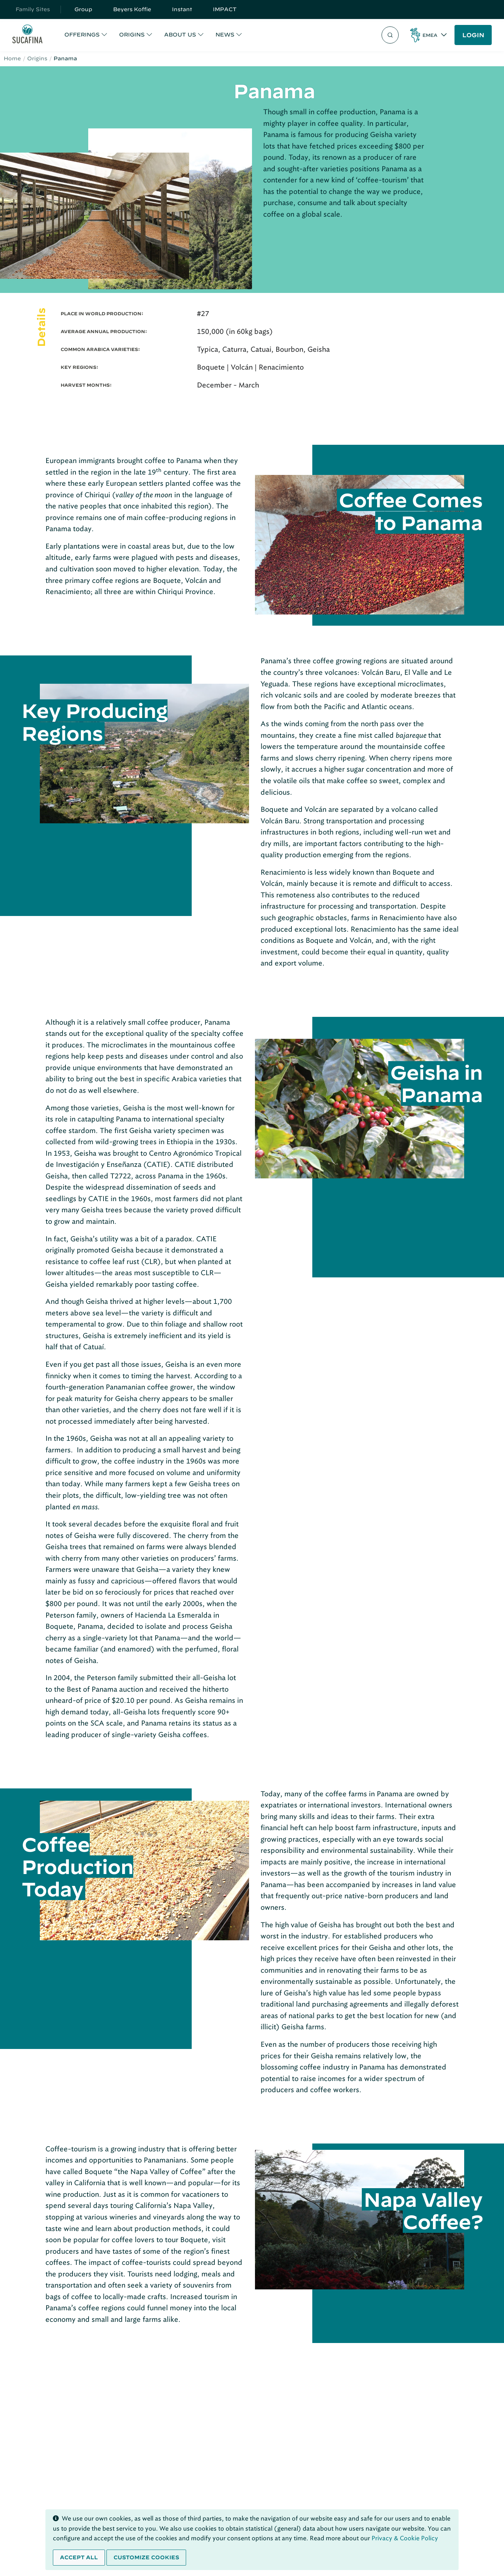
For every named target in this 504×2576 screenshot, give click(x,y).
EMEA (429, 35)
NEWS (225, 35)
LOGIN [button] (473, 35)
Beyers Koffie (132, 9)
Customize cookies (146, 2557)
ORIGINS (132, 35)
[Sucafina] (27, 35)
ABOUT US (180, 35)
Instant (182, 9)
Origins (37, 58)
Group (83, 9)
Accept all (79, 2557)
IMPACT (225, 9)
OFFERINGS (82, 35)
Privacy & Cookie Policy (404, 2538)
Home (12, 58)
